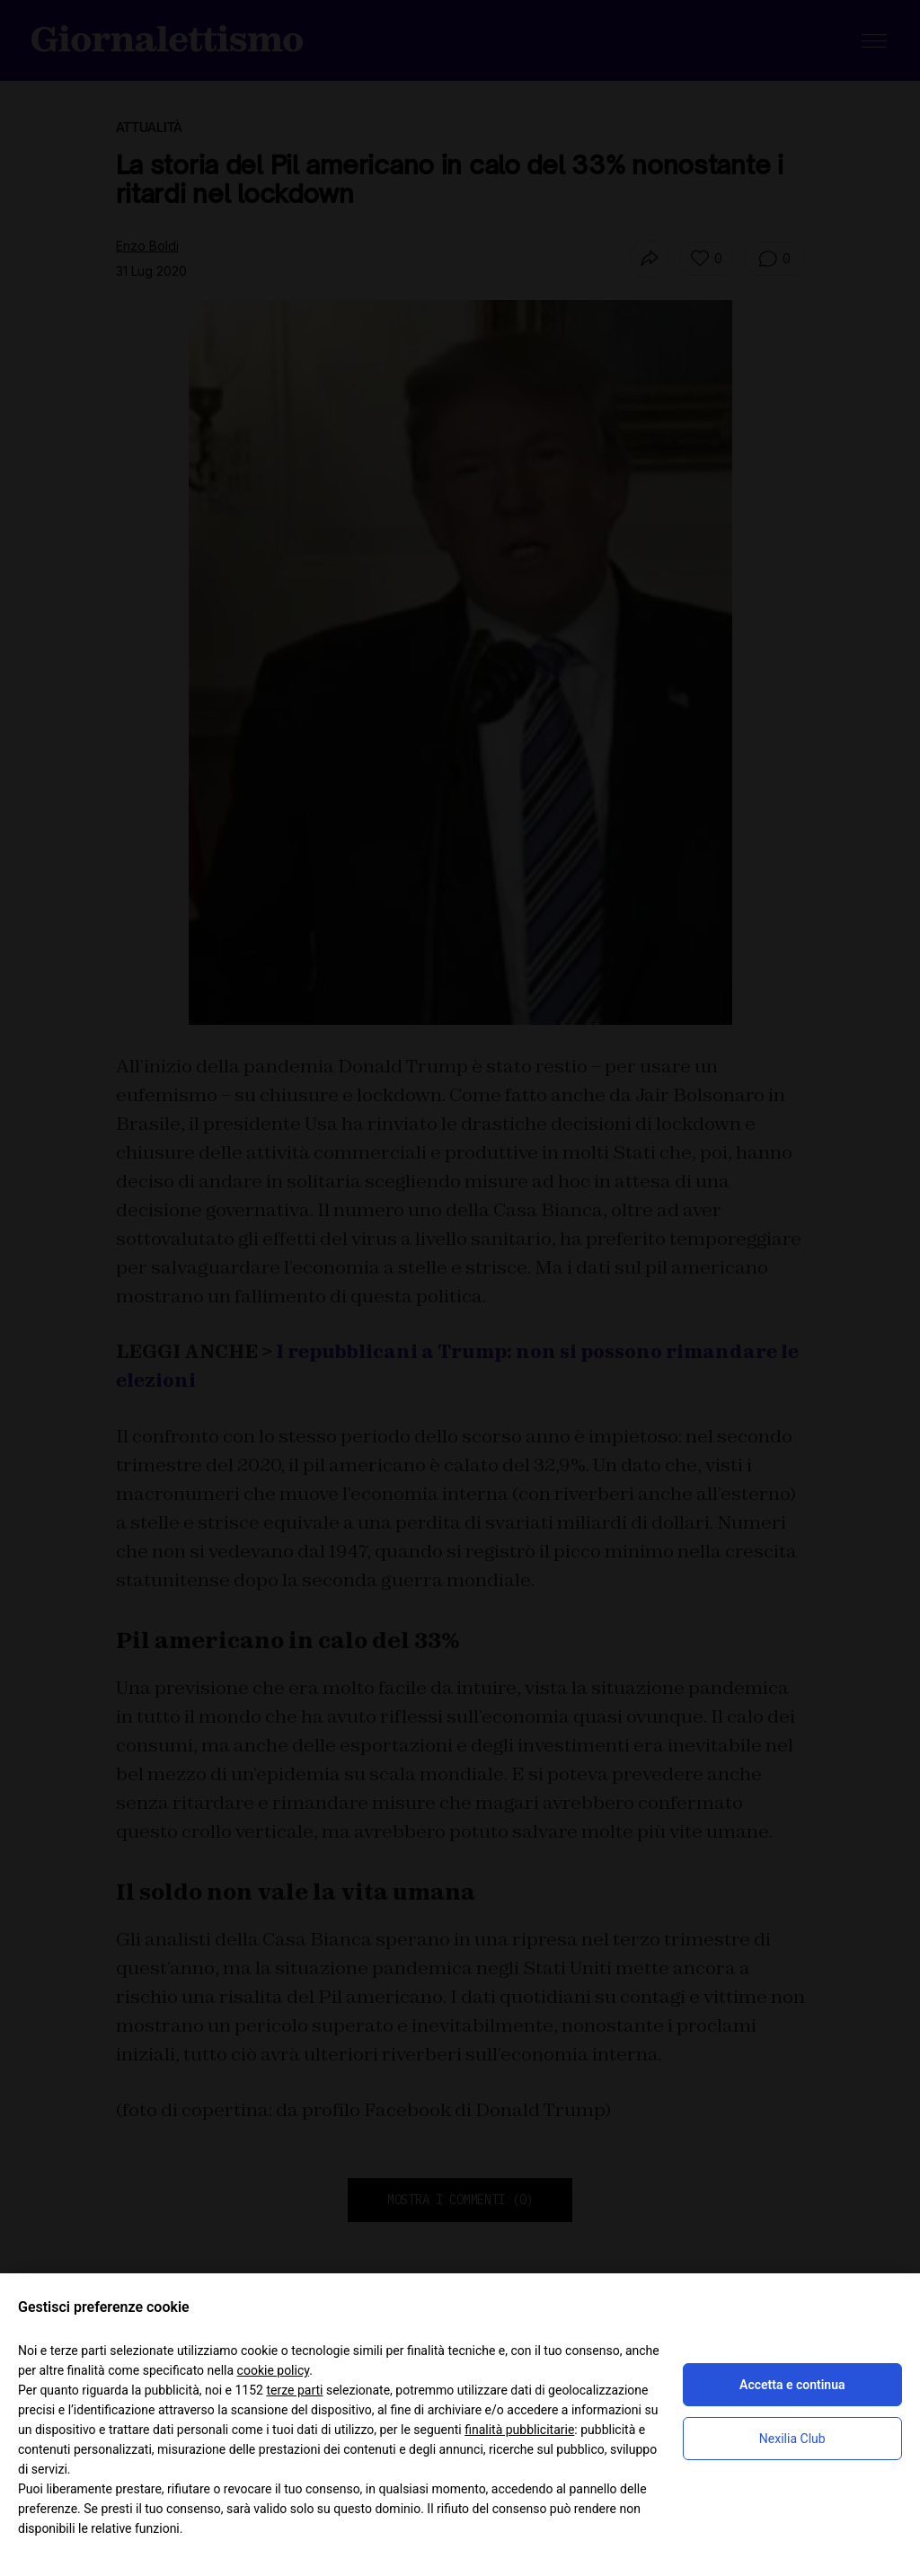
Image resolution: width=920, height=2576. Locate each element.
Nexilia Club (792, 2438)
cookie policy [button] (273, 2370)
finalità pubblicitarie (519, 2429)
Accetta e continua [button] (792, 2385)
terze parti (294, 2390)
